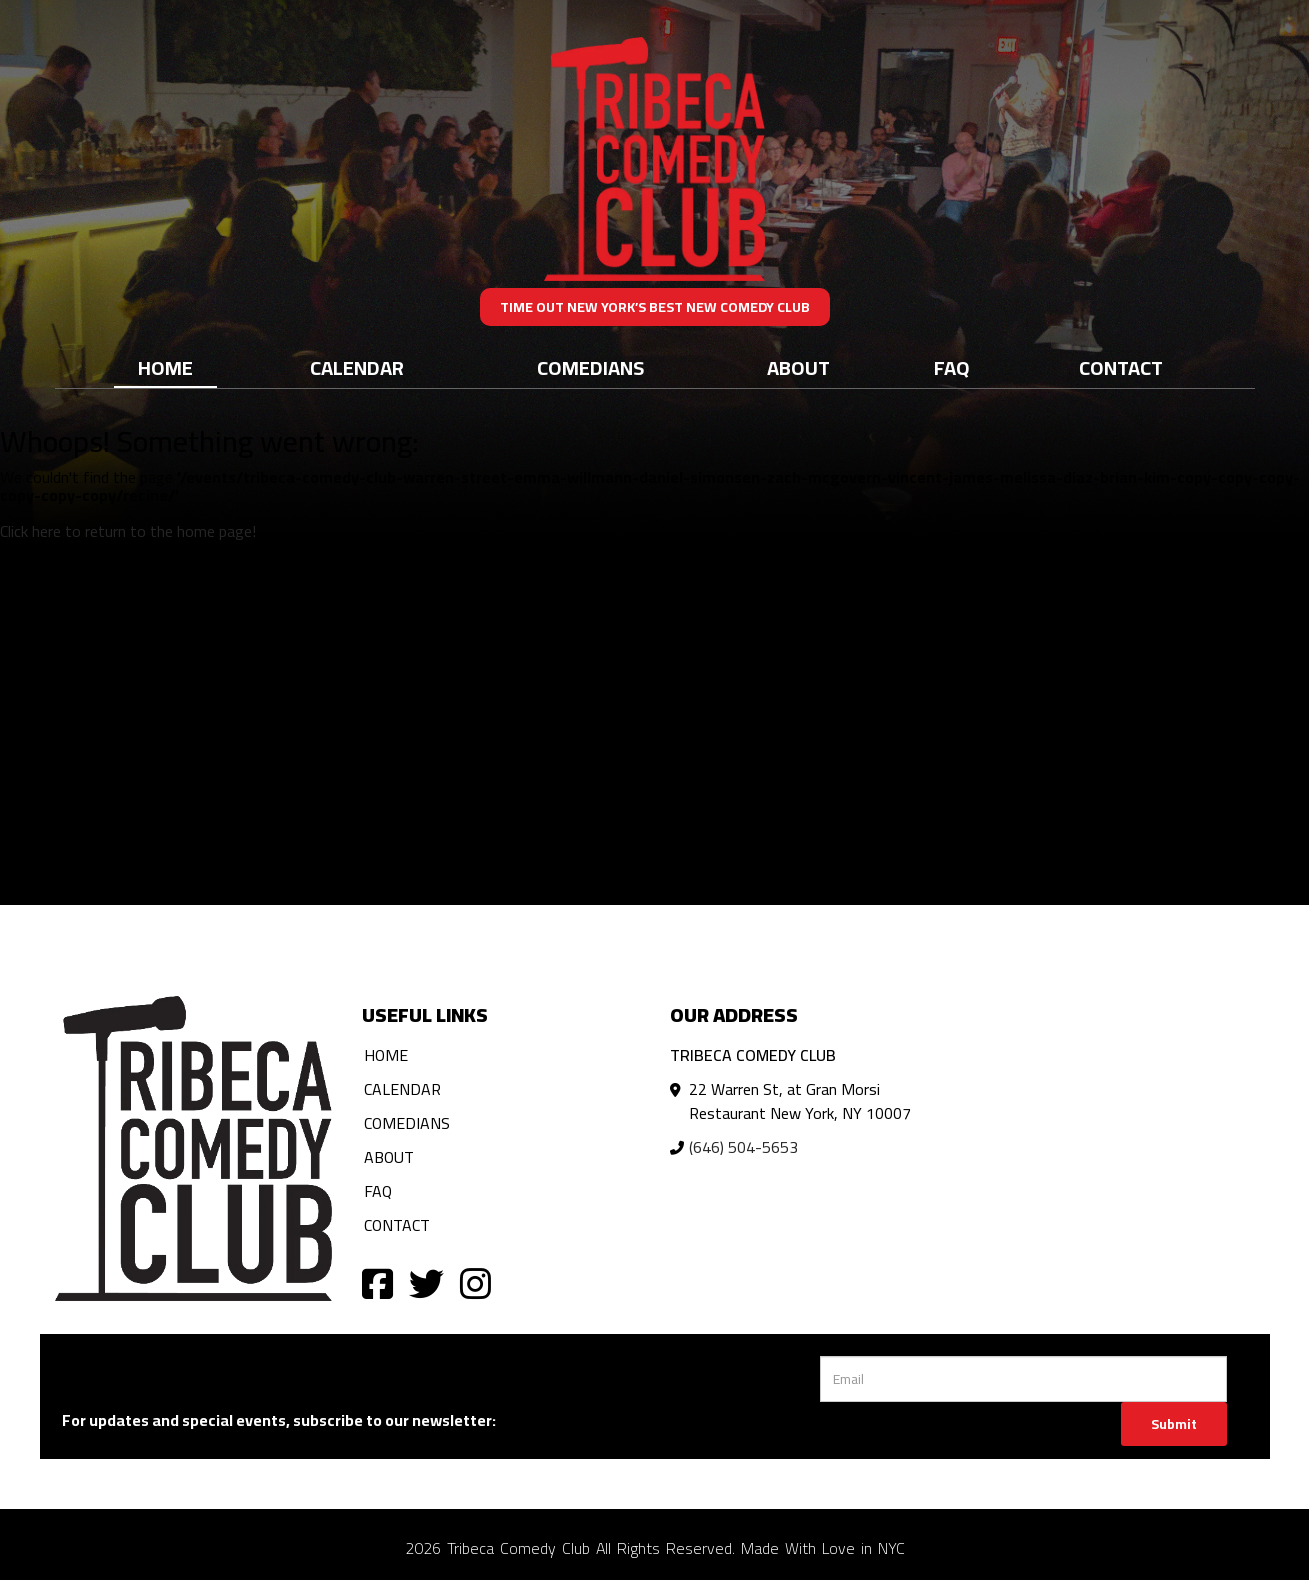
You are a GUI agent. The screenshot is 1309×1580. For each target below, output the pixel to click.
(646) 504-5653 (743, 1147)
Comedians (590, 367)
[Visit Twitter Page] (426, 1282)
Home (165, 367)
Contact (1121, 367)
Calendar (357, 367)
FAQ (952, 367)
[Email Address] (1023, 1379)
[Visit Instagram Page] (475, 1282)
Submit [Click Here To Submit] (1174, 1424)
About (798, 367)
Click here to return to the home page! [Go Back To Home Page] (128, 531)
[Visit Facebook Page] (377, 1282)
